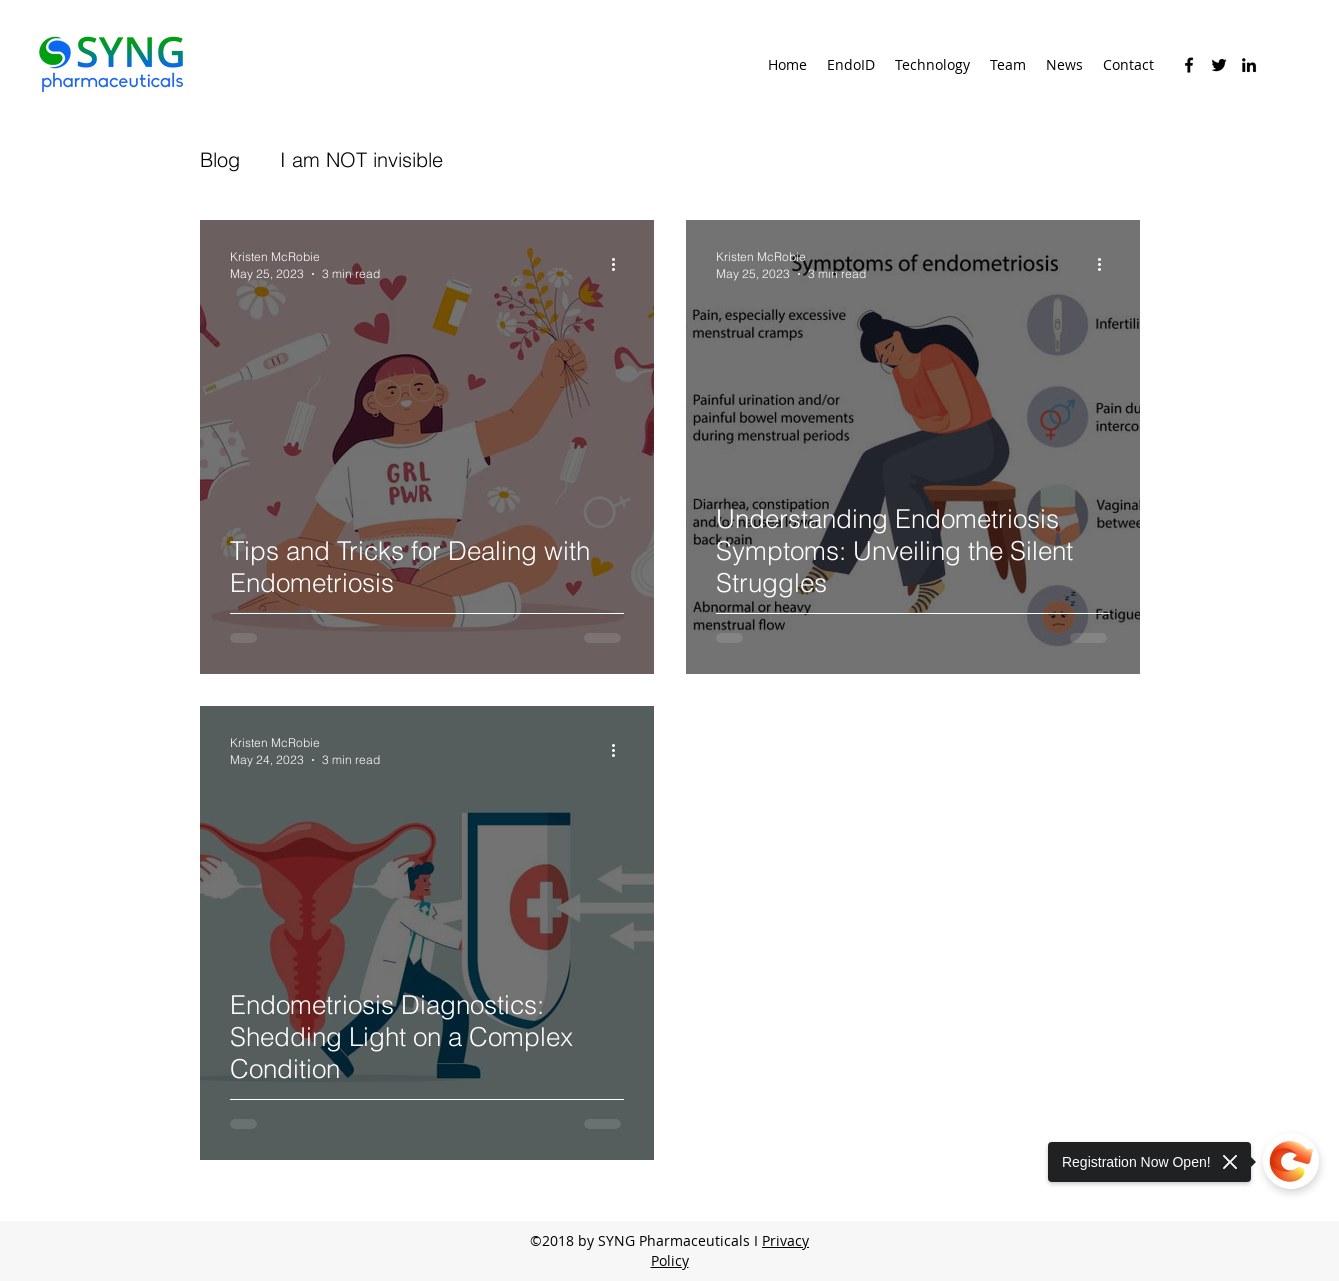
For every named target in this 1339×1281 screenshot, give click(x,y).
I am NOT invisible (361, 159)
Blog (220, 159)
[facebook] (1189, 65)
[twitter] (1219, 65)
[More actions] (621, 264)
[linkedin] (1249, 65)
